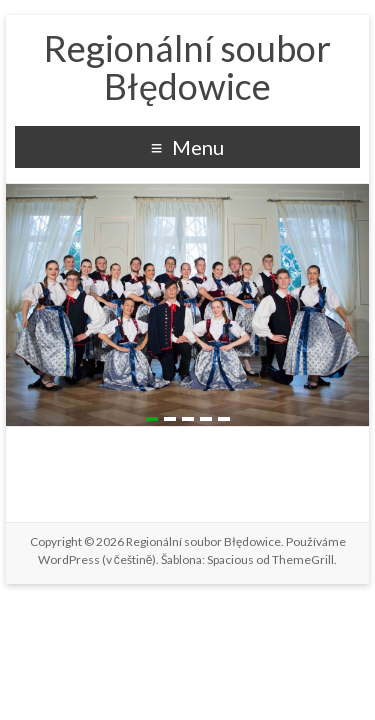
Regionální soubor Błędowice (187, 67)
